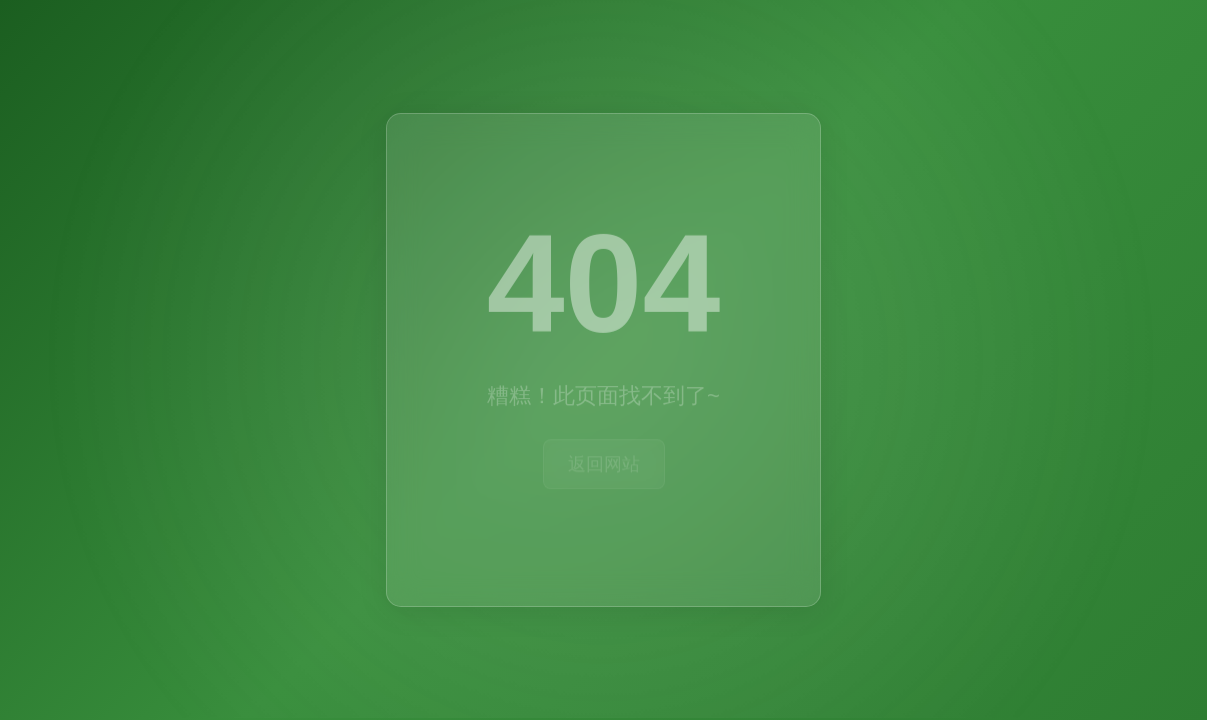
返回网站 (604, 463)
